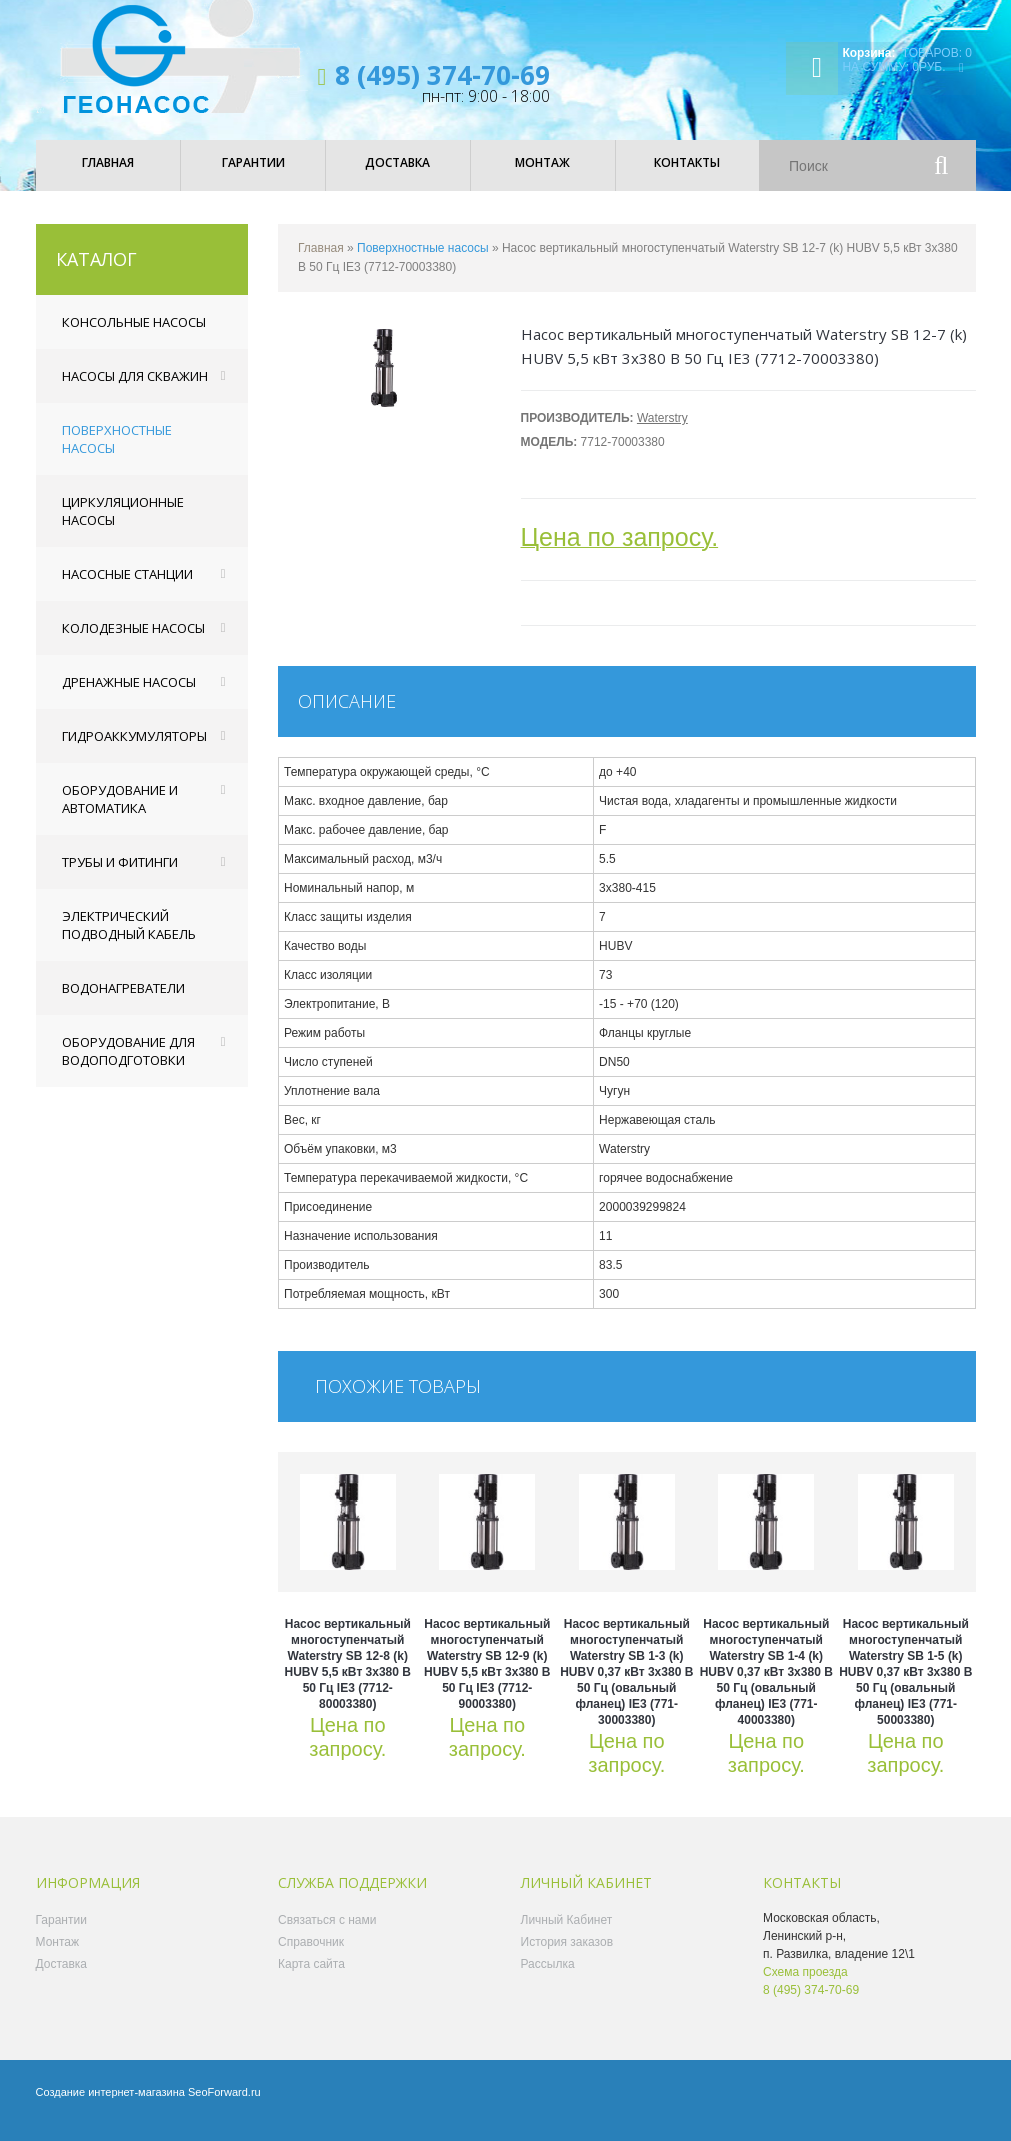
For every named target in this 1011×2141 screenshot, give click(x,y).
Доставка (62, 1978)
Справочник (311, 1956)
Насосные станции (127, 588)
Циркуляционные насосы (123, 525)
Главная (321, 262)
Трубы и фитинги (120, 876)
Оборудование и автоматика (120, 813)
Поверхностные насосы (117, 453)
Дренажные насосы (129, 696)
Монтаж (58, 1956)
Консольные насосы (134, 336)
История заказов (567, 1956)
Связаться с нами (327, 1934)
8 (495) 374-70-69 (442, 75)
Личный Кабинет (567, 1934)
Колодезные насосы (133, 642)
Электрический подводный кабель (129, 939)
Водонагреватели (123, 1002)
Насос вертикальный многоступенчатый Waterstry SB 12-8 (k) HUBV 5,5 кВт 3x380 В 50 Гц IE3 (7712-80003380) (348, 1678)
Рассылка (548, 1978)
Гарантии (61, 1934)
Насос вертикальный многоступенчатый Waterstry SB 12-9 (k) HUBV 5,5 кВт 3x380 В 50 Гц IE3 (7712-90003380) (487, 1678)
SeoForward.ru (224, 2106)
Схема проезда (805, 1986)
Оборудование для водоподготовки (128, 1065)
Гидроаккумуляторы (134, 750)
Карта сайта (311, 1978)
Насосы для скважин (135, 390)
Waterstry (662, 432)
